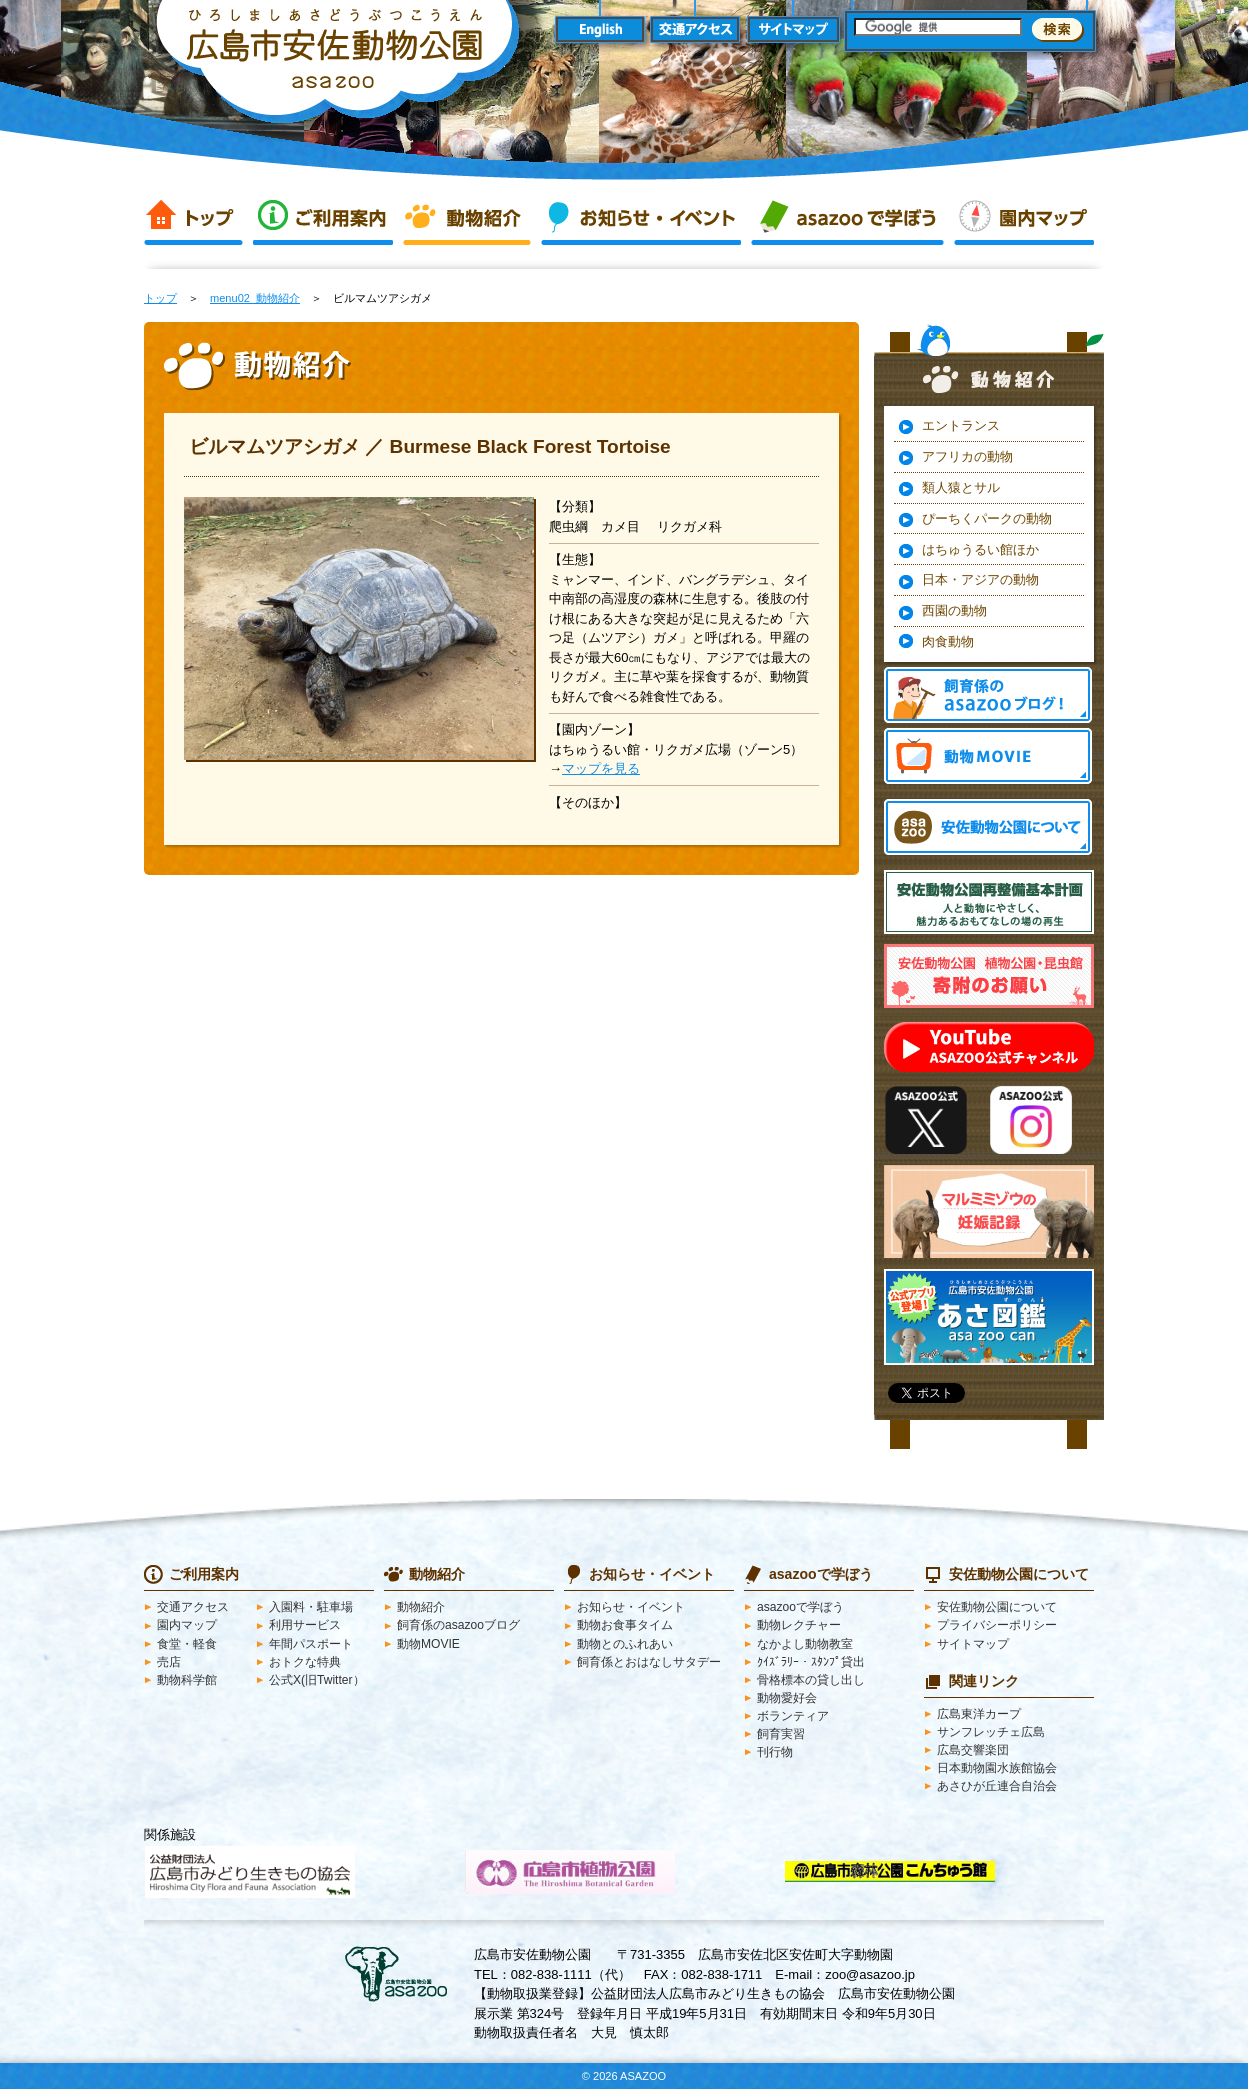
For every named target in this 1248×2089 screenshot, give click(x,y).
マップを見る (601, 768)
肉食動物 (948, 641)
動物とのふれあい (625, 1644)
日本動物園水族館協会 (997, 1768)
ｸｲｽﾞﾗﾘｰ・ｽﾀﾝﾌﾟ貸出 (811, 1662)
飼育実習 (781, 1734)
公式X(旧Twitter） (317, 1680)
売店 (169, 1662)
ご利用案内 (323, 218)
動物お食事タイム (625, 1625)
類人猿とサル (961, 487)
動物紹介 (467, 218)
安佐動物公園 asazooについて (988, 827)
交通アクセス (696, 30)
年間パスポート (311, 1644)
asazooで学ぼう (847, 218)
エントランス (961, 425)
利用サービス (305, 1625)
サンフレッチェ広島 (991, 1732)
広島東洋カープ (979, 1714)
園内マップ (1024, 218)
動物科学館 (187, 1680)
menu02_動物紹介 (255, 298)
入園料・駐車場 (311, 1607)
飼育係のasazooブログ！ (988, 695)
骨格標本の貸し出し (811, 1680)
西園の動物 (954, 610)
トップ (193, 218)
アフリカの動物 (967, 456)
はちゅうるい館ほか (980, 549)
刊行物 (775, 1752)
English (599, 30)
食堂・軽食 (187, 1644)
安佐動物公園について (997, 1607)
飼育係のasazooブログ (458, 1625)
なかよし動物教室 (805, 1644)
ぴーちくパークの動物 (987, 518)
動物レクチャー (799, 1625)
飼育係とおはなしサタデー (649, 1662)
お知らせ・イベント (641, 218)
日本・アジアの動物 (980, 579)
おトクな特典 (305, 1662)
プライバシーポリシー (997, 1625)
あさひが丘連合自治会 (997, 1786)
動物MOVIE (988, 756)
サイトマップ (793, 30)
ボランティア (793, 1716)
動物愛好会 (787, 1698)
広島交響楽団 (973, 1750)
